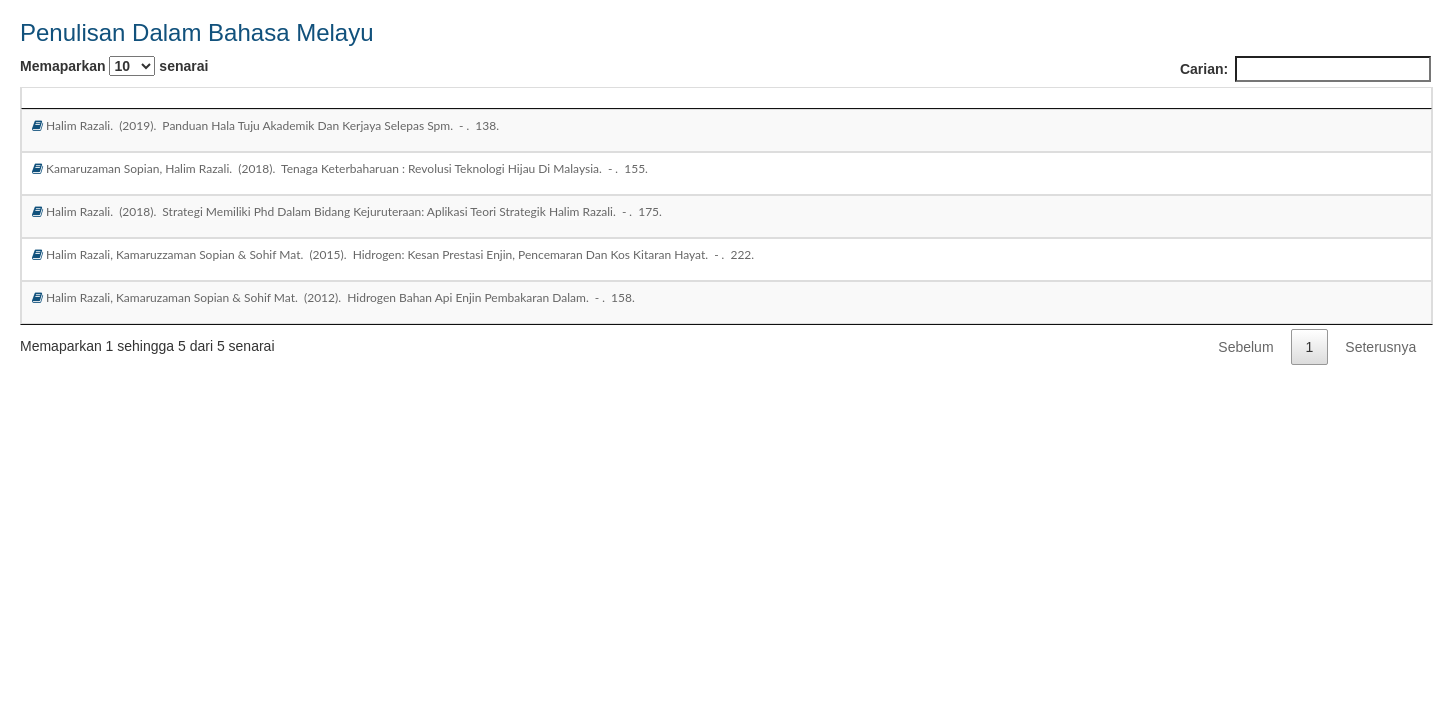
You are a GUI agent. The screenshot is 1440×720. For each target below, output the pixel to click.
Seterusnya (1380, 347)
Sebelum (1245, 347)
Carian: (1305, 69)
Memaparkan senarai (114, 66)
